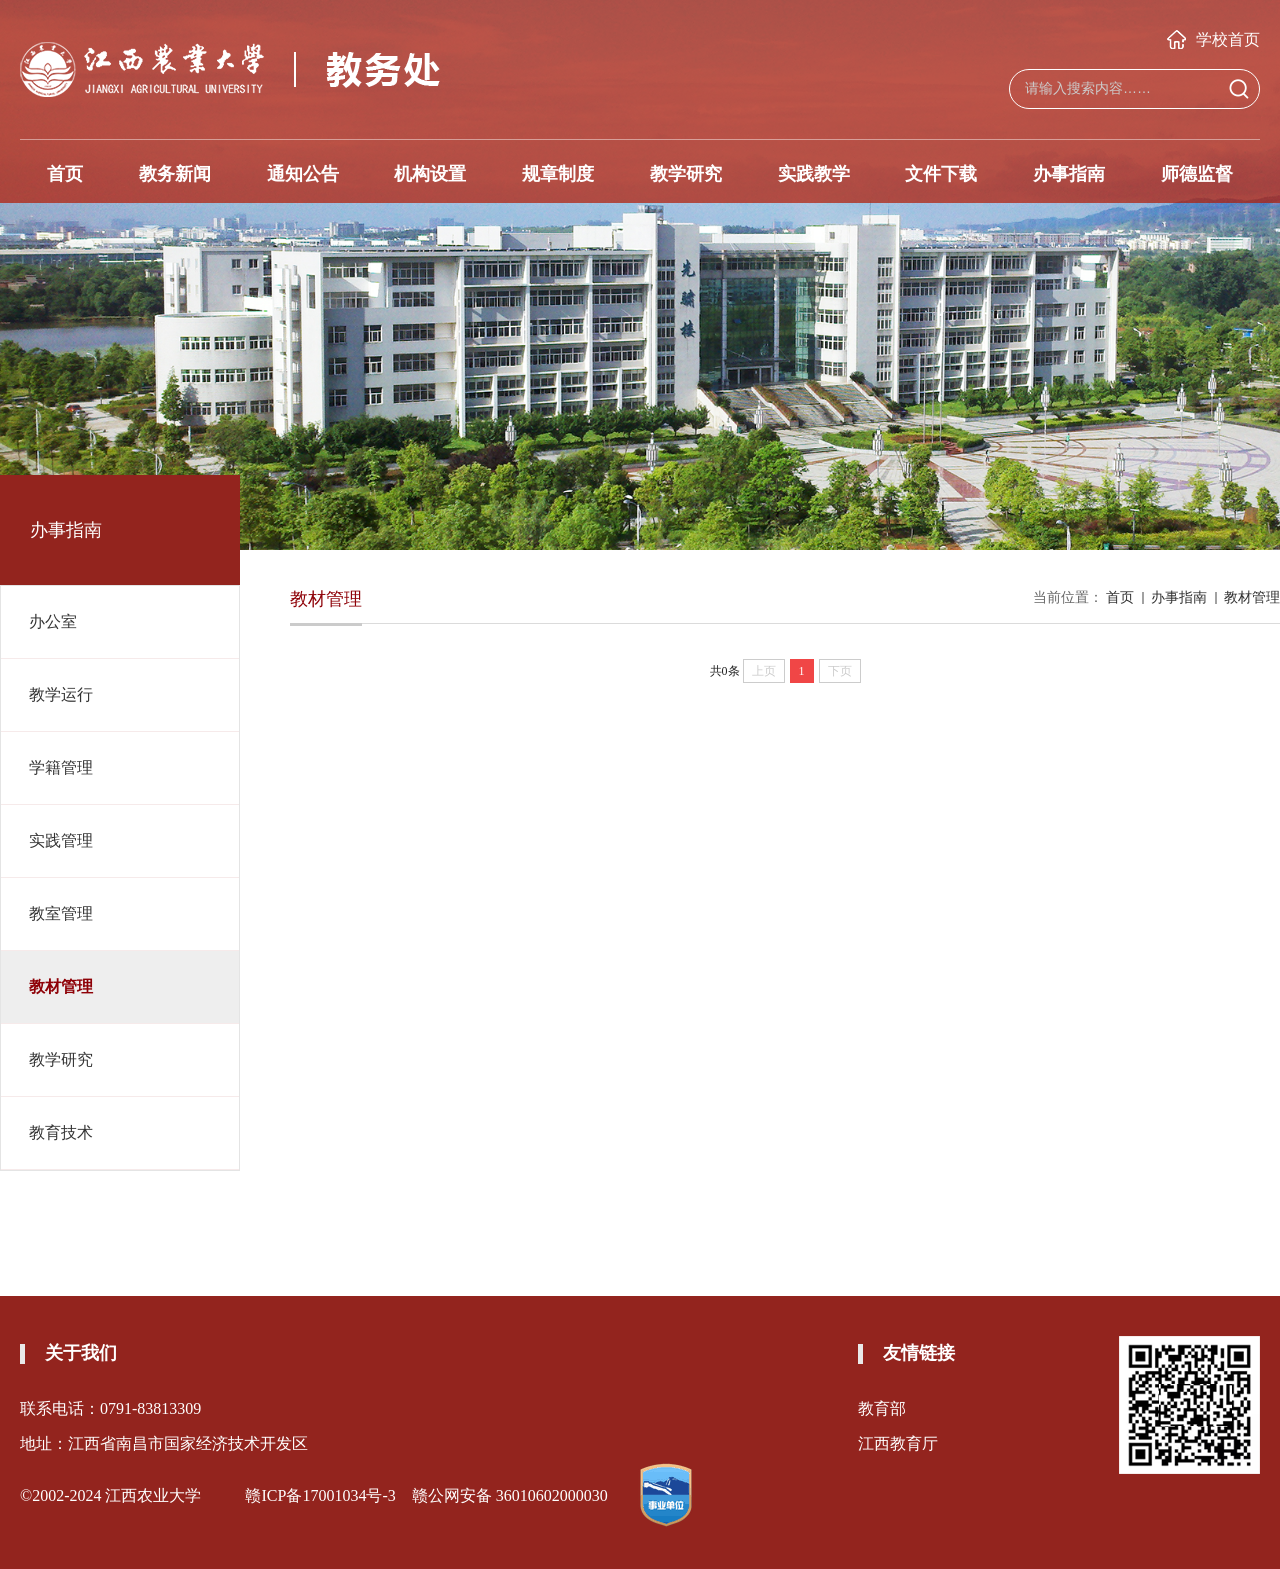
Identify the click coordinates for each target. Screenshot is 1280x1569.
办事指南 (1069, 174)
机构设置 (430, 174)
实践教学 (814, 174)
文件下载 (941, 174)
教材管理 (1252, 597)
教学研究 (686, 174)
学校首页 (1213, 39)
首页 (65, 174)
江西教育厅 (898, 1443)
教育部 (882, 1408)
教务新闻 (175, 174)
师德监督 (1197, 174)
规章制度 (558, 174)
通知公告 (303, 174)
